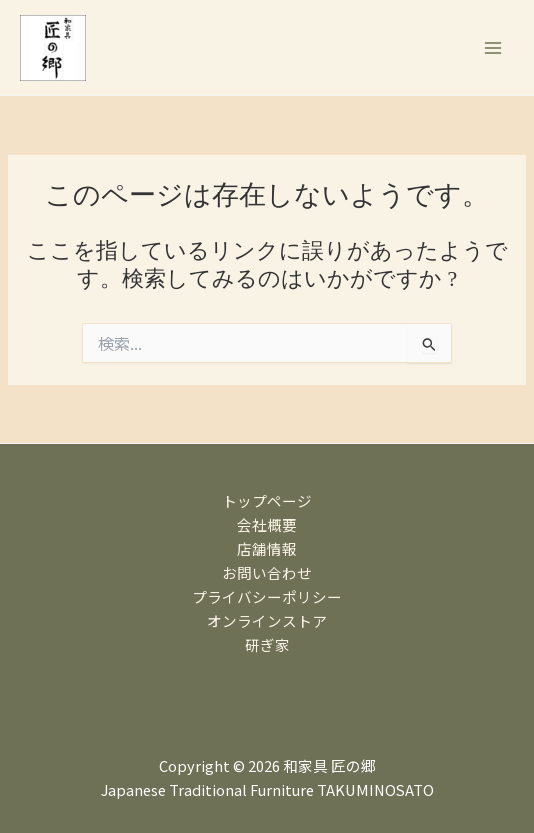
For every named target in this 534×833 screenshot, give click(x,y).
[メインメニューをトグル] (493, 48)
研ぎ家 (267, 644)
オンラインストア (267, 620)
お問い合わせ (267, 572)
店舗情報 (267, 548)
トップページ (267, 500)
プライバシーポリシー (267, 596)
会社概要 (267, 524)
